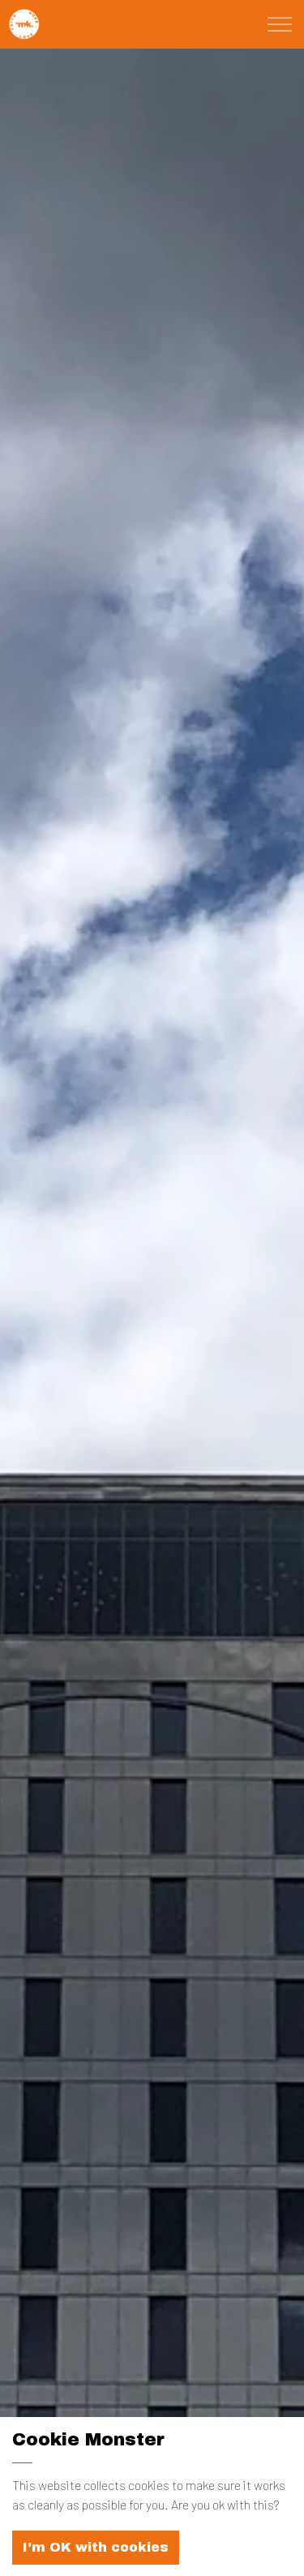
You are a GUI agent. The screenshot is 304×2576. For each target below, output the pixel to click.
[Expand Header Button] (279, 24)
